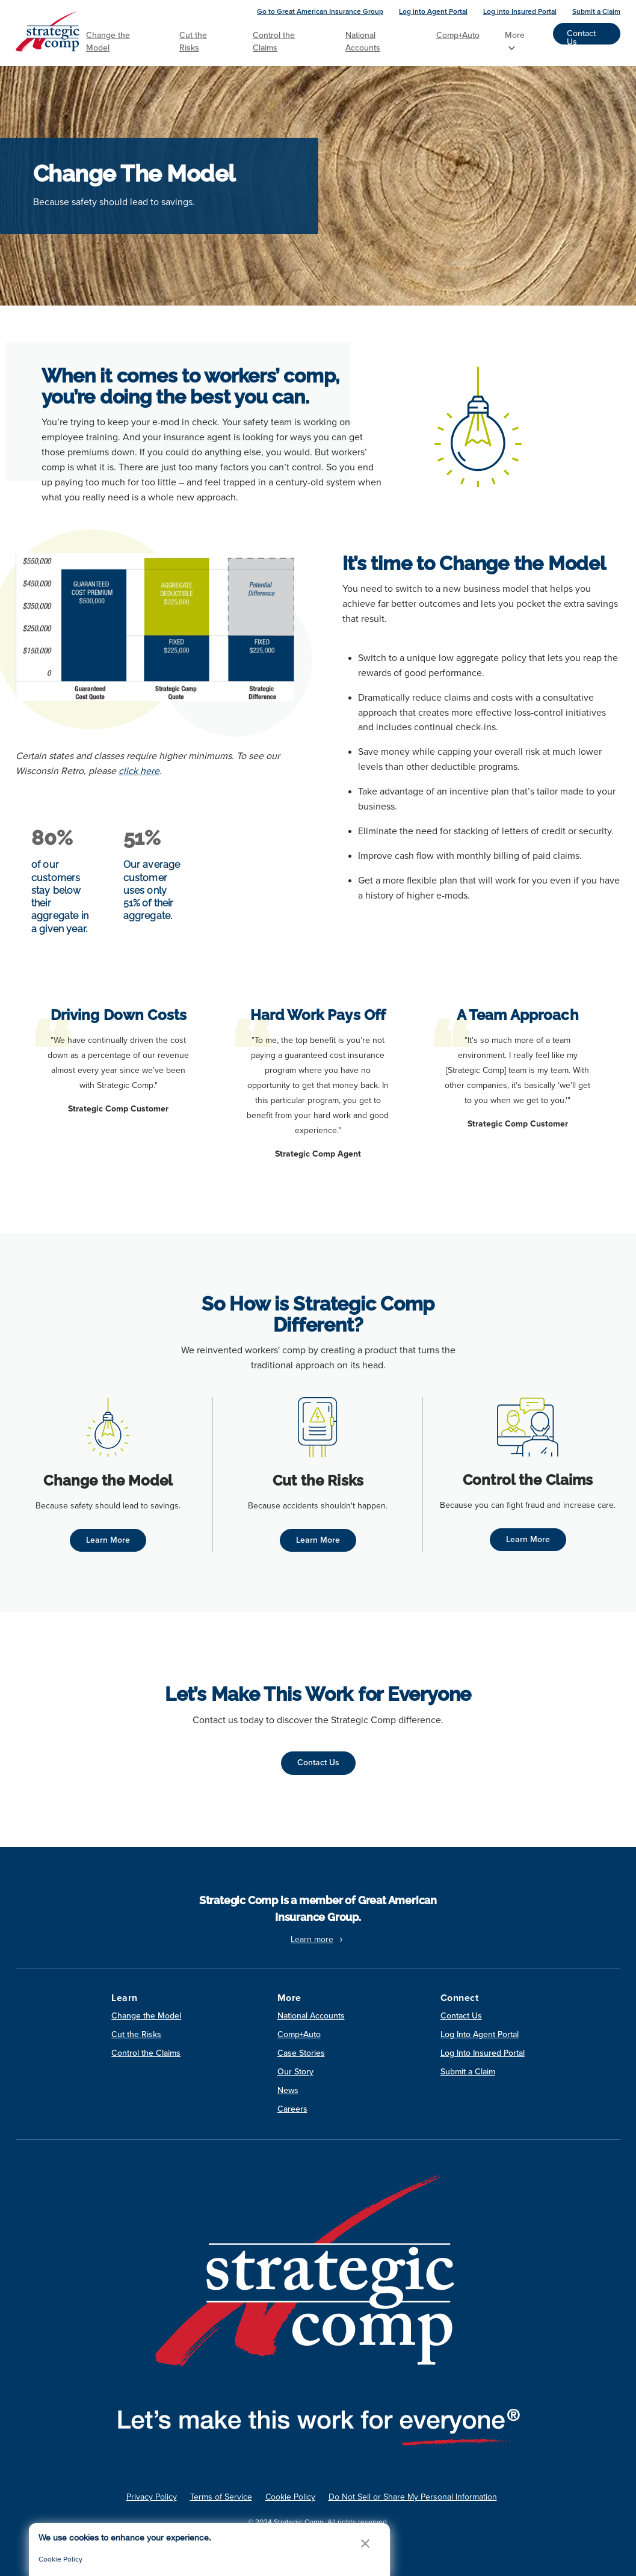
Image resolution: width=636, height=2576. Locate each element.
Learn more (318, 1939)
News (287, 2090)
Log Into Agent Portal (479, 2034)
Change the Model (108, 41)
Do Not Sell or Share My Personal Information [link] (413, 2497)
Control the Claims (274, 41)
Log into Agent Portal (433, 11)
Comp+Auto (458, 35)
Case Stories (301, 2053)
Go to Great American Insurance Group (320, 11)
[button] (365, 2543)
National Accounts (362, 41)
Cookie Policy (60, 2559)
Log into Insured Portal (520, 11)
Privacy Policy (151, 2497)
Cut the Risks (193, 41)
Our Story (295, 2072)
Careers (292, 2109)
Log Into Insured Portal (482, 2053)
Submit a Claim (596, 11)
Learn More (108, 1540)
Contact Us (581, 36)
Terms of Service (221, 2497)
